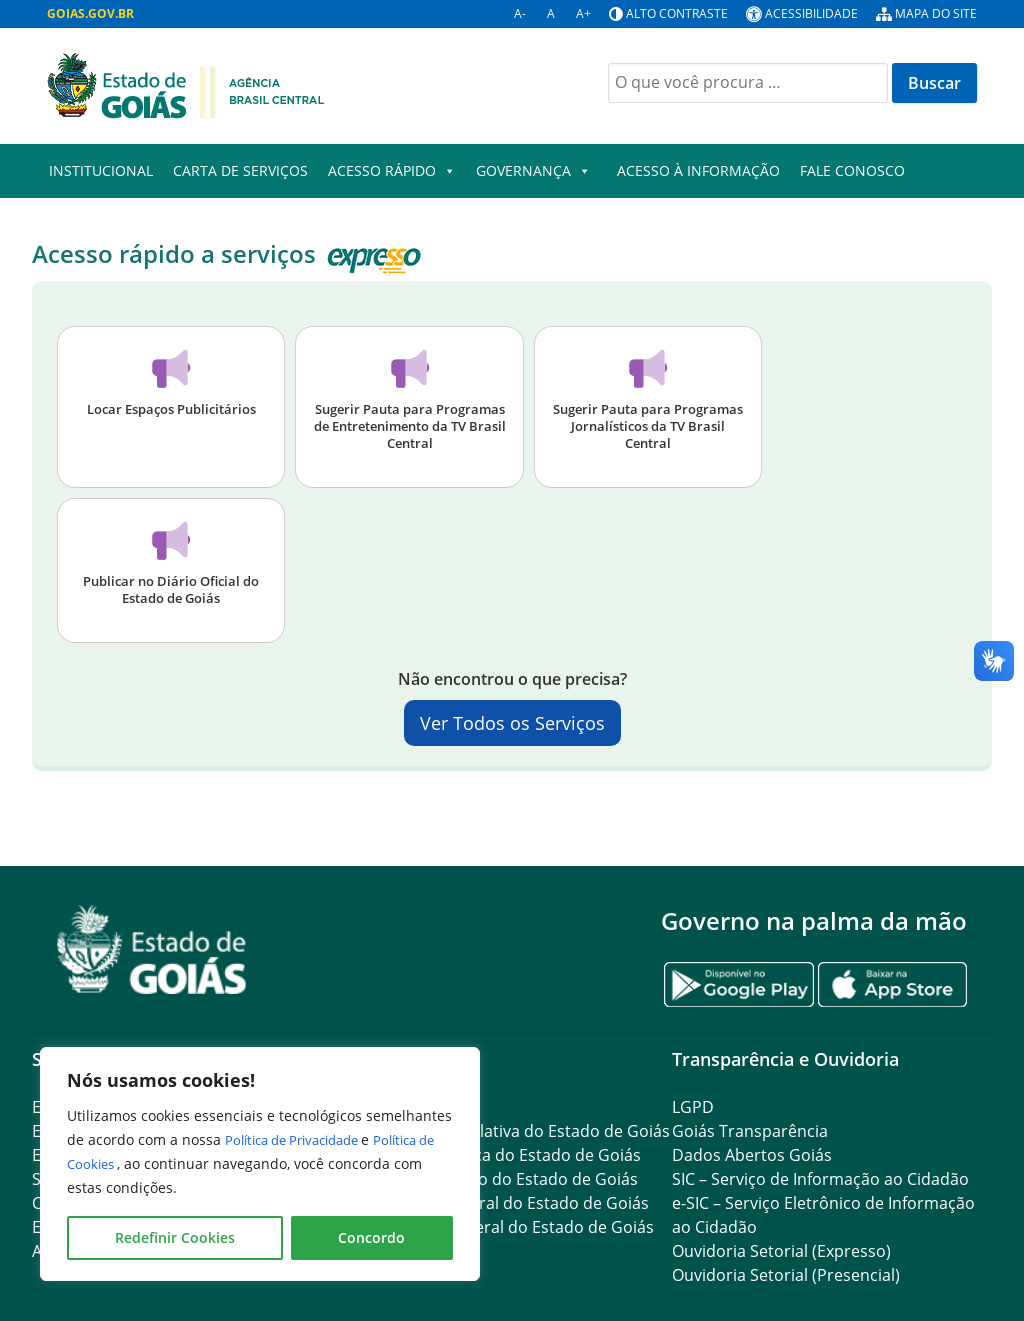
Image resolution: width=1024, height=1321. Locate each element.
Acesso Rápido (392, 171)
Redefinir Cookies (175, 1237)
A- (520, 13)
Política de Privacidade (302, 1139)
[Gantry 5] (152, 949)
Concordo (371, 1237)
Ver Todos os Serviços (512, 723)
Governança (533, 171)
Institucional (101, 170)
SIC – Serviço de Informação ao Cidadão (820, 1179)
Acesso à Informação (698, 170)
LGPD (693, 1107)
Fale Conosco (852, 170)
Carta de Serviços (240, 170)
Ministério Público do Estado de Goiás (495, 1179)
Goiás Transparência (750, 1131)
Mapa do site (936, 13)
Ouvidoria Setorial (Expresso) (781, 1251)
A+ (583, 13)
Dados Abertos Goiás (752, 1155)
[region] (260, 1164)
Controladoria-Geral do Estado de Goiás (503, 1227)
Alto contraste (677, 13)
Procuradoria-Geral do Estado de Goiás (500, 1203)
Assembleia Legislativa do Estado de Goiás (511, 1131)
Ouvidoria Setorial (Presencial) (786, 1275)
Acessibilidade (811, 13)
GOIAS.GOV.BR (90, 13)
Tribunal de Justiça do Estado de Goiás (496, 1155)
